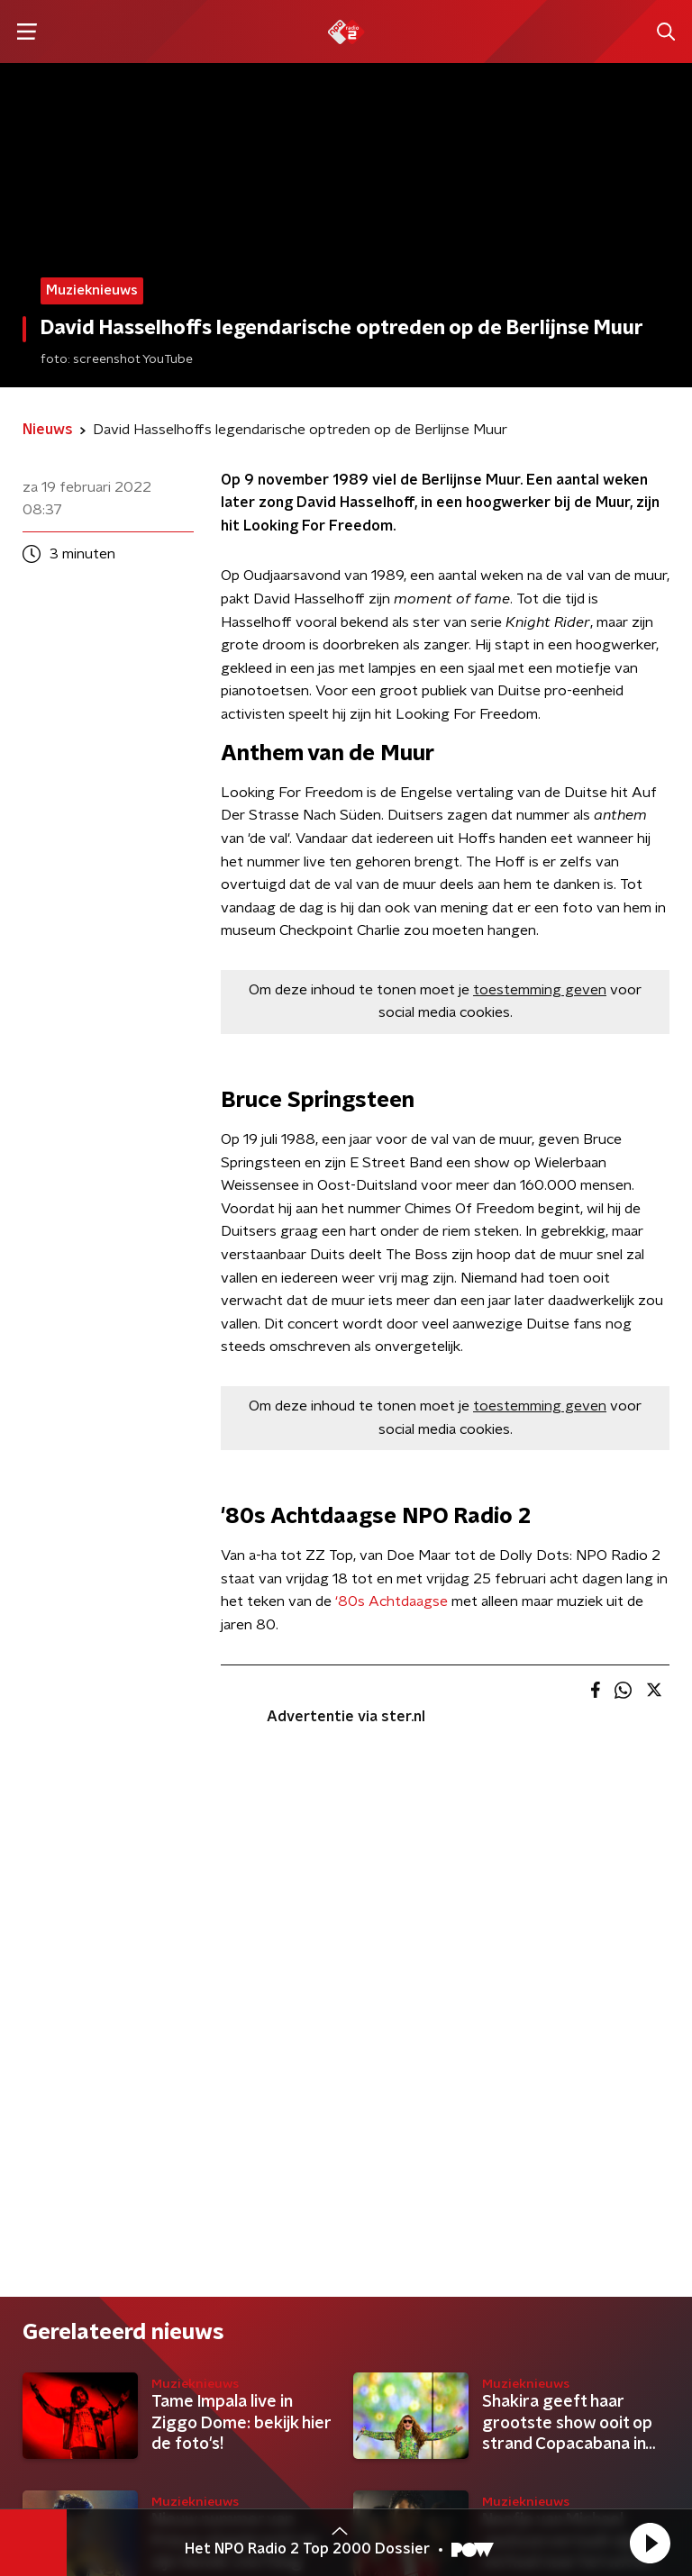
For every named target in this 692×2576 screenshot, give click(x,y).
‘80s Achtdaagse (391, 1601)
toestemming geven (539, 990)
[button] (649, 2542)
